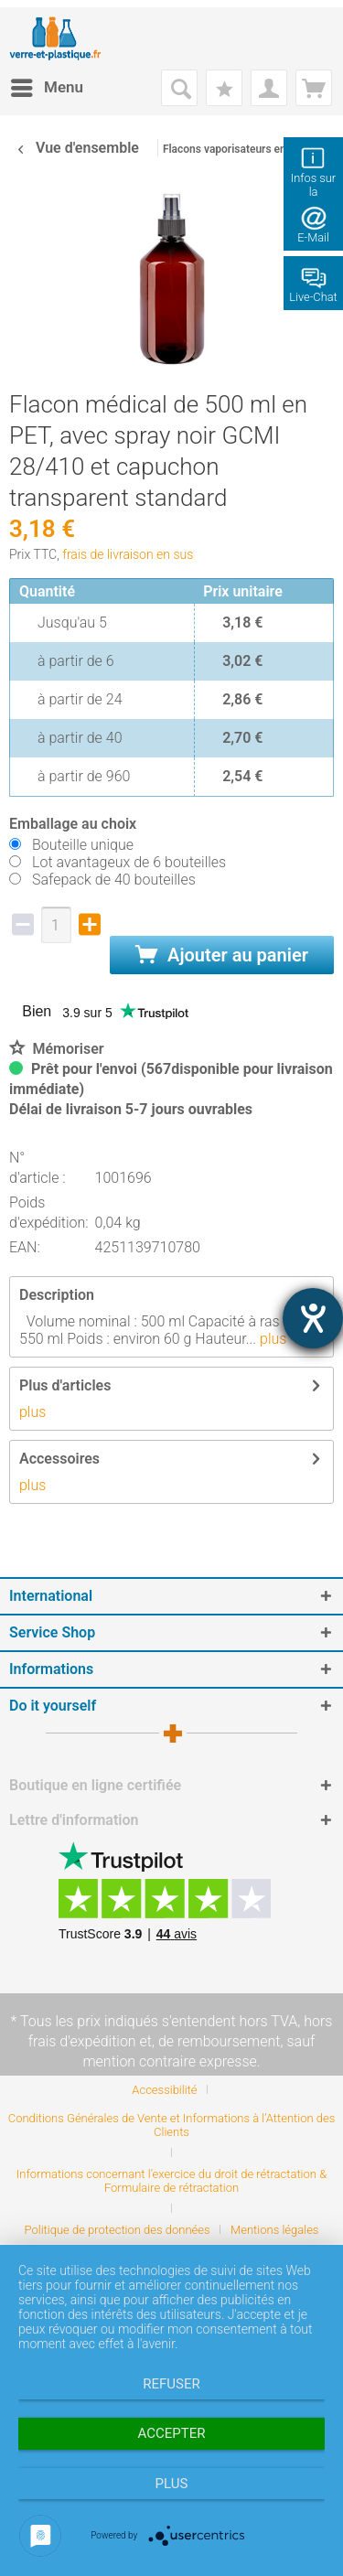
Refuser (171, 2384)
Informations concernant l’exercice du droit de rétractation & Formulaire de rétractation (171, 2181)
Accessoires (59, 1458)
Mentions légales (274, 2230)
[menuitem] (46, 88)
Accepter (172, 2433)
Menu (47, 84)
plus (271, 1338)
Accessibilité (164, 2090)
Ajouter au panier (221, 955)
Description (56, 1295)
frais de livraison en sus (127, 554)
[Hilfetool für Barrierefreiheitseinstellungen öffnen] (313, 1318)
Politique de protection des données (117, 2230)
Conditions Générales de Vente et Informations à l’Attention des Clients (172, 2125)
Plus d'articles (65, 1385)
